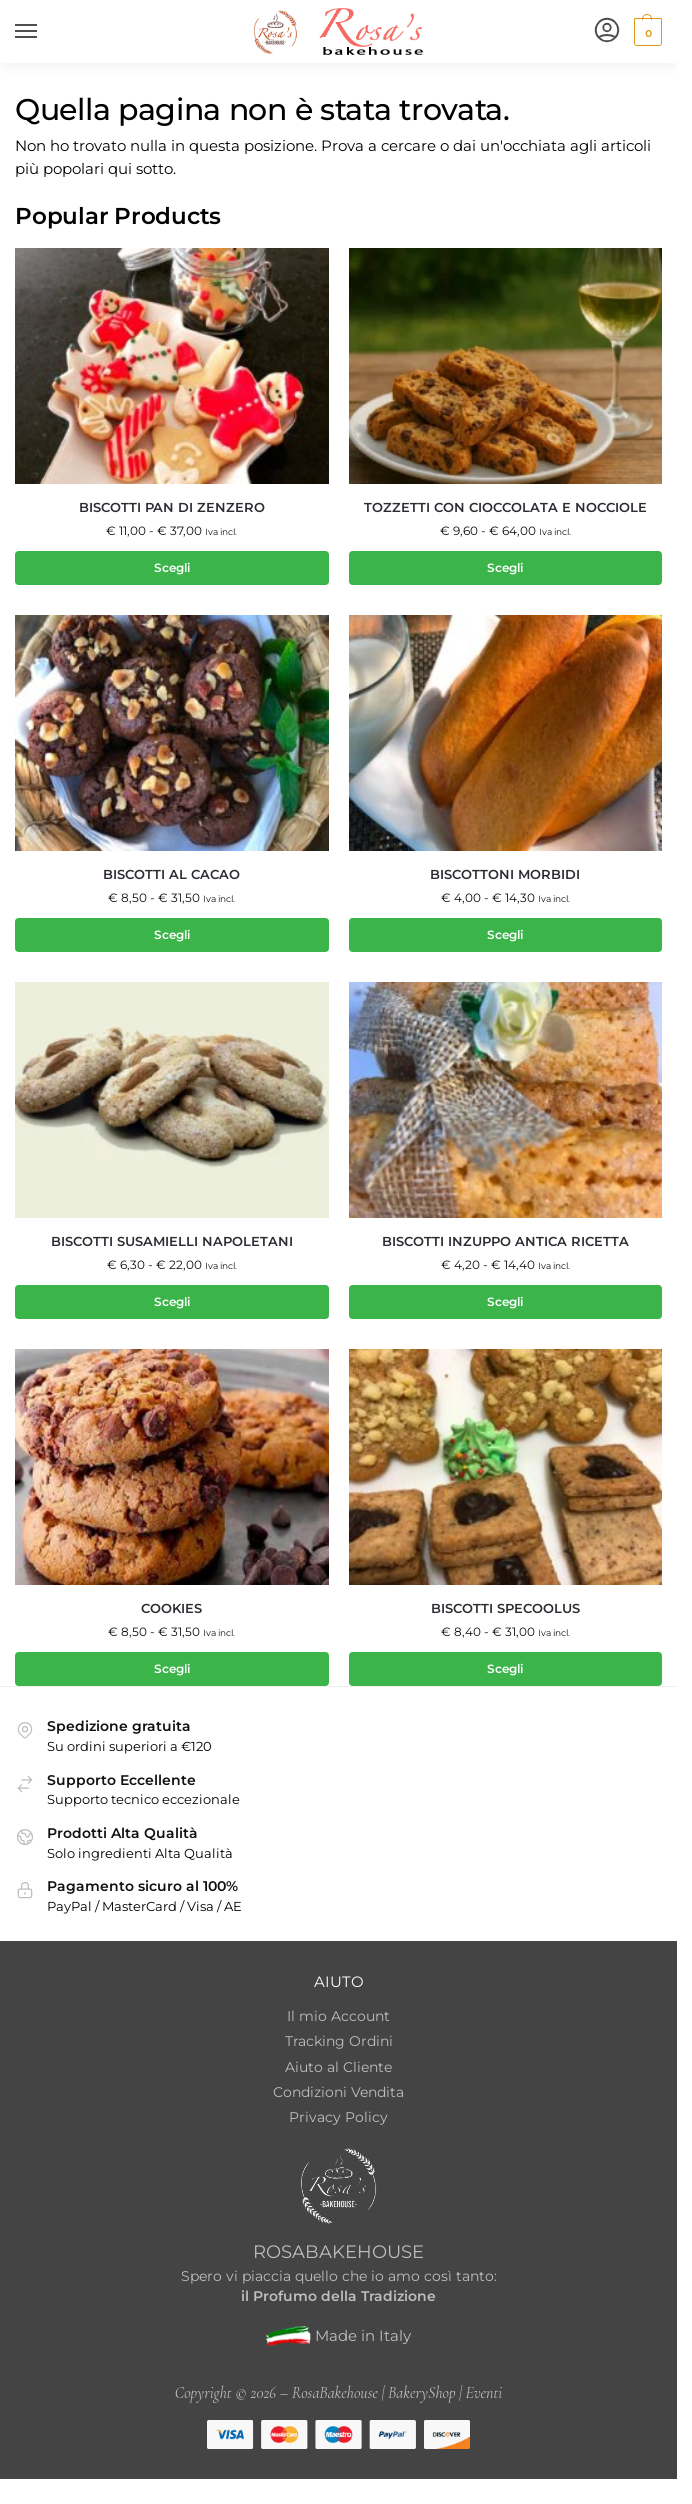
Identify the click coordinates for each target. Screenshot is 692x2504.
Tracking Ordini (339, 2042)
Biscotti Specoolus (505, 1609)
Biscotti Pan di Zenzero (172, 507)
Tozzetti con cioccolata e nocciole (505, 507)
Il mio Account (338, 2017)
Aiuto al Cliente (338, 2067)
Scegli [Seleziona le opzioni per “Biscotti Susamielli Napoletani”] (172, 1302)
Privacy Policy (338, 2118)
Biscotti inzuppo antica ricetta (505, 1241)
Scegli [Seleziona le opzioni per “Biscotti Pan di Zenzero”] (172, 567)
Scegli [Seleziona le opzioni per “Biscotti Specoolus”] (505, 1669)
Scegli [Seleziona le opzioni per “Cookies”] (172, 1669)
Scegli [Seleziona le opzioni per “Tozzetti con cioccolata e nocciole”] (505, 567)
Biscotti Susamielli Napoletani (172, 1241)
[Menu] (45, 32)
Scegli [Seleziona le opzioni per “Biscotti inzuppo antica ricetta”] (505, 1302)
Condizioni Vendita (338, 2093)
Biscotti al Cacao (171, 874)
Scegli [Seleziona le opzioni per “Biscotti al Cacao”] (172, 934)
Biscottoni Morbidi (505, 874)
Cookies (171, 1609)
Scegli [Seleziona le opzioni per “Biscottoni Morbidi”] (505, 934)
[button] (645, 32)
